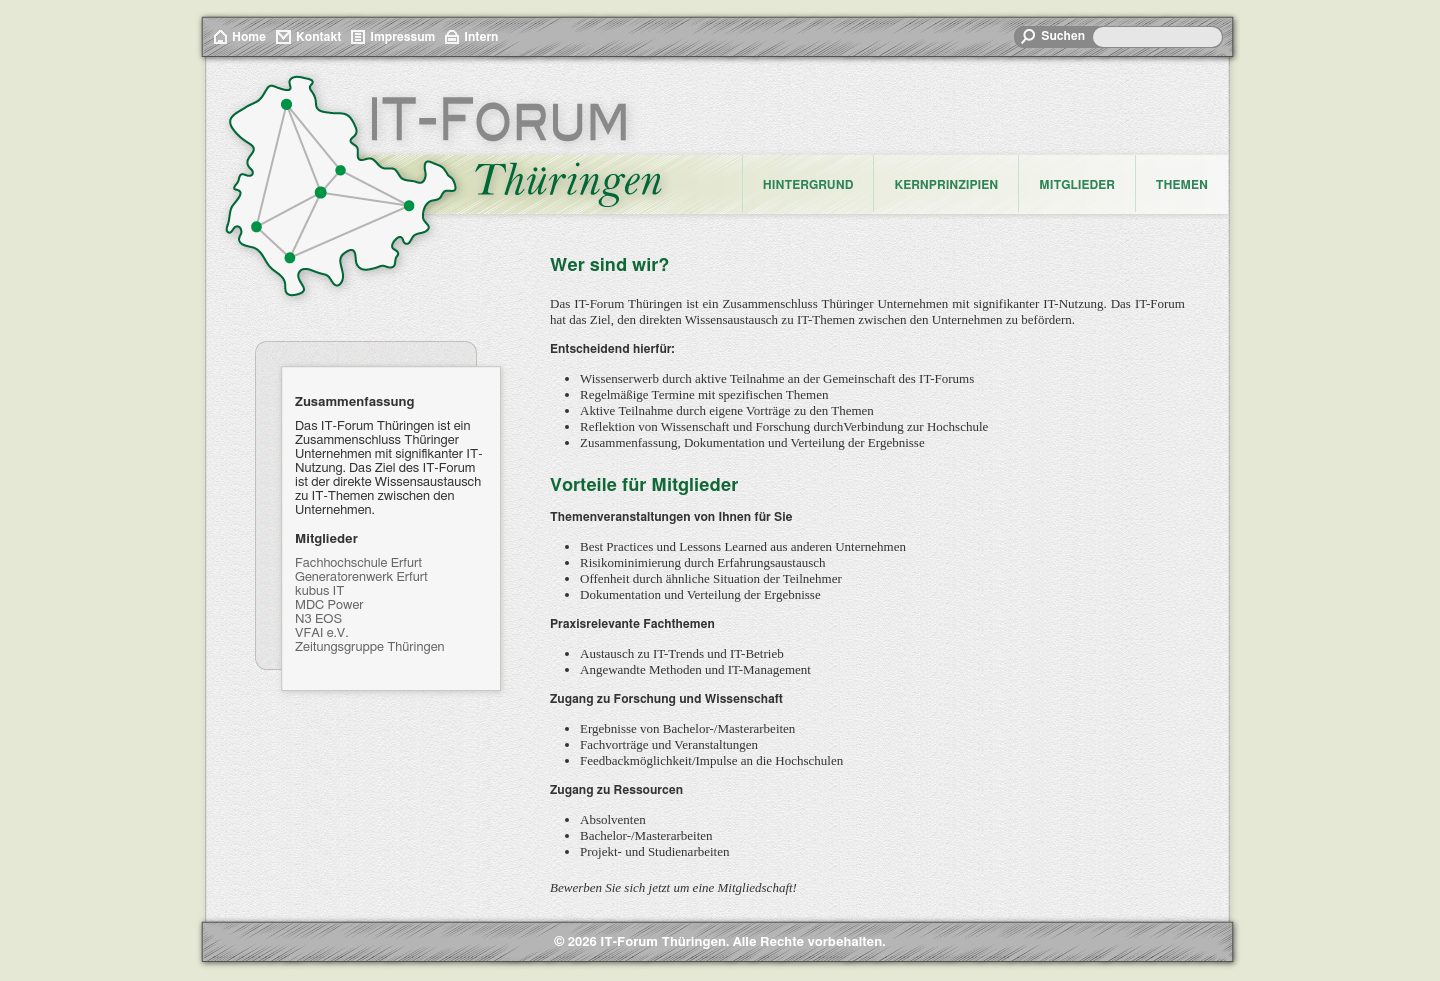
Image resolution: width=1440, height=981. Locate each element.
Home (249, 37)
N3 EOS (318, 619)
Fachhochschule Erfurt (358, 563)
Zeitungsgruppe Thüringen (370, 647)
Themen (1182, 185)
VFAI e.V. (322, 633)
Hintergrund (808, 185)
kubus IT (319, 591)
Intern (481, 37)
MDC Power (329, 605)
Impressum (402, 37)
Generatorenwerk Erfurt (361, 577)
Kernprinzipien (946, 185)
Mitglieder (1077, 185)
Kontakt (318, 37)
